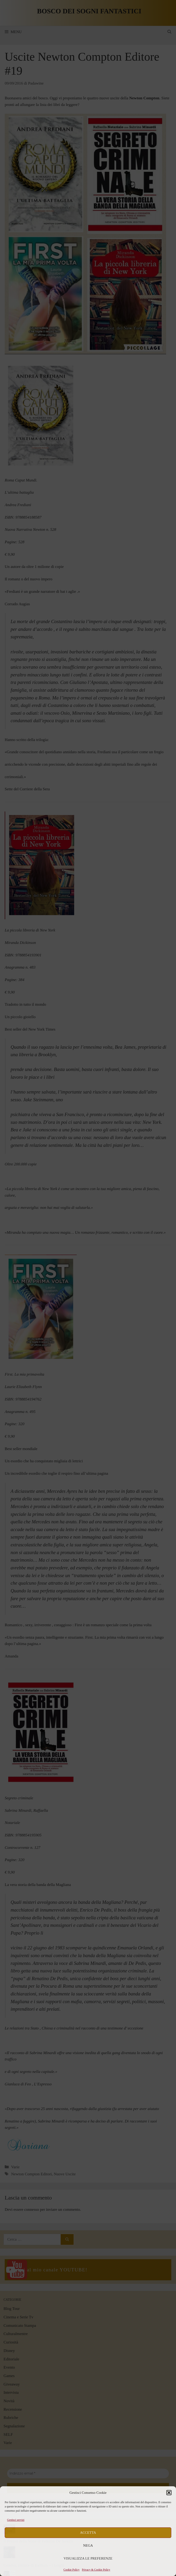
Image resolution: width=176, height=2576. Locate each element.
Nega (88, 2545)
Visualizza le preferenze (88, 2558)
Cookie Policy (72, 2569)
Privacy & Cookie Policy (96, 2569)
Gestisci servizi (15, 2520)
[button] (169, 2492)
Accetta (88, 2532)
